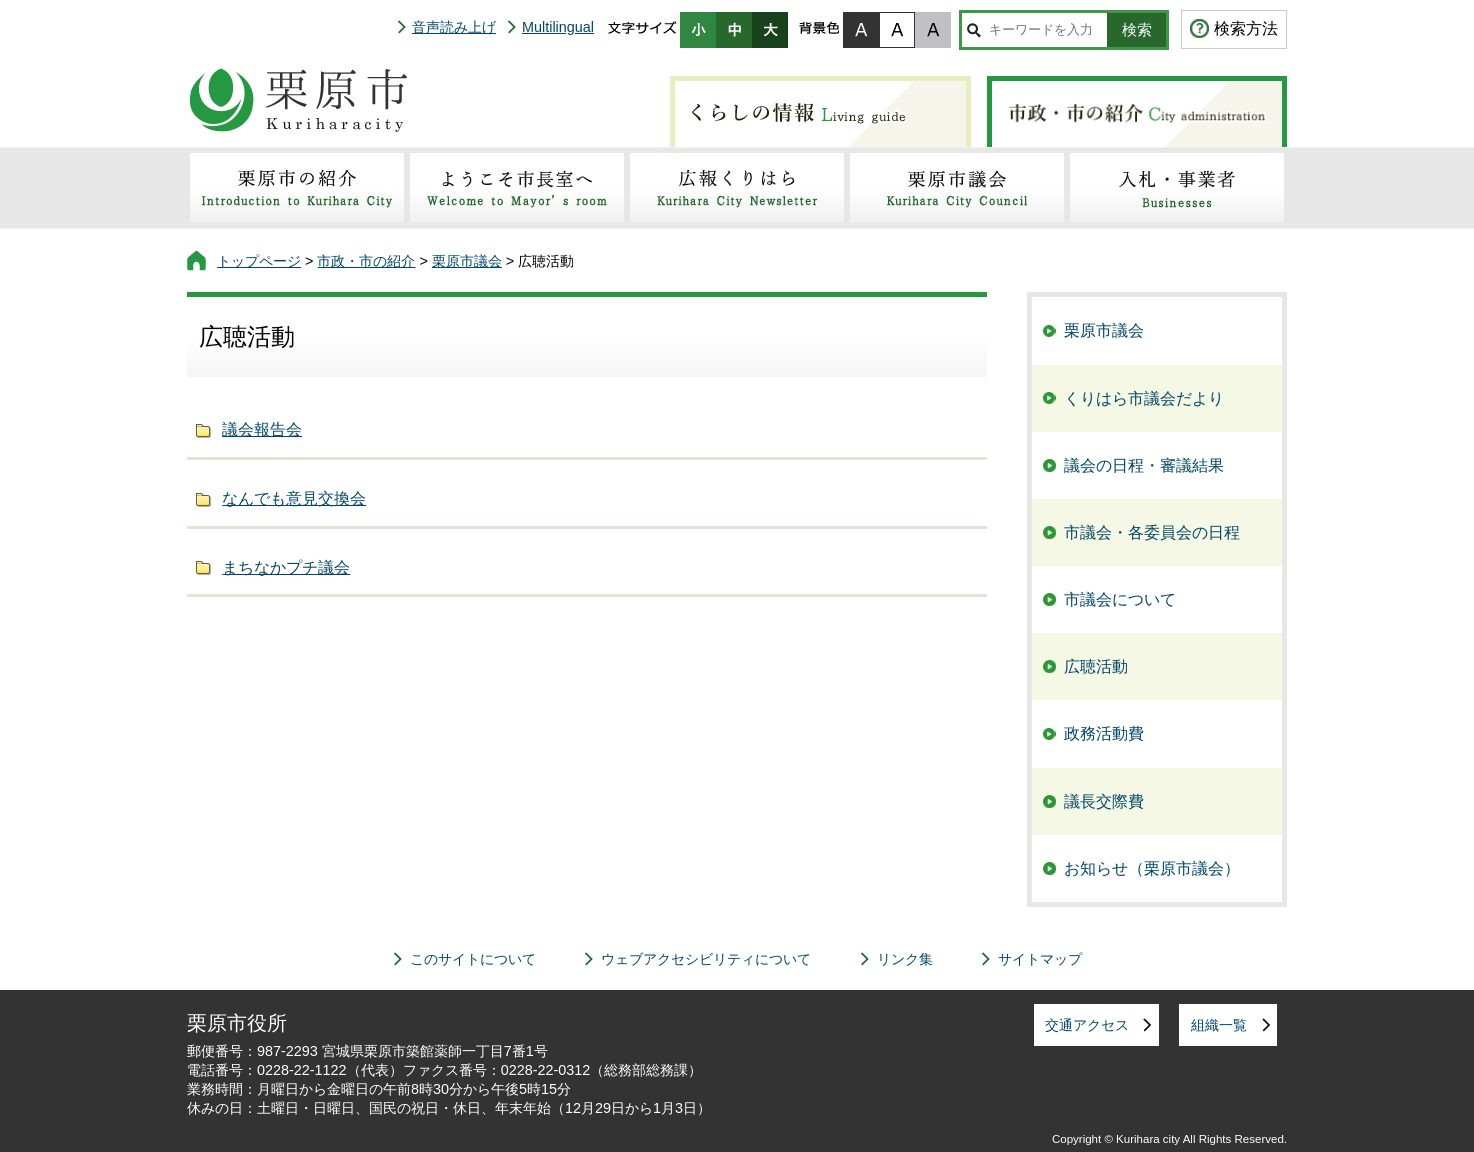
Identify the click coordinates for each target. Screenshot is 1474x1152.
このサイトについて (473, 959)
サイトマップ (1040, 959)
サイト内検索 (973, 30)
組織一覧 (1219, 1025)
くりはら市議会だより (1144, 398)
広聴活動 (1096, 666)
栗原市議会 (467, 261)
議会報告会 (262, 429)
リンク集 (905, 959)
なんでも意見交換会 (294, 498)
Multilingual (558, 27)
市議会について (1120, 599)
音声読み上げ (454, 27)
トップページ (259, 261)
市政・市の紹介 (366, 261)
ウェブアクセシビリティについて (706, 959)
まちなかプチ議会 (286, 567)
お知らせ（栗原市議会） (1152, 868)
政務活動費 (1104, 733)
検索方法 (1246, 28)
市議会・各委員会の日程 (1152, 532)
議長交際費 (1104, 801)
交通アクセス (1087, 1025)
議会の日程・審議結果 (1144, 465)
